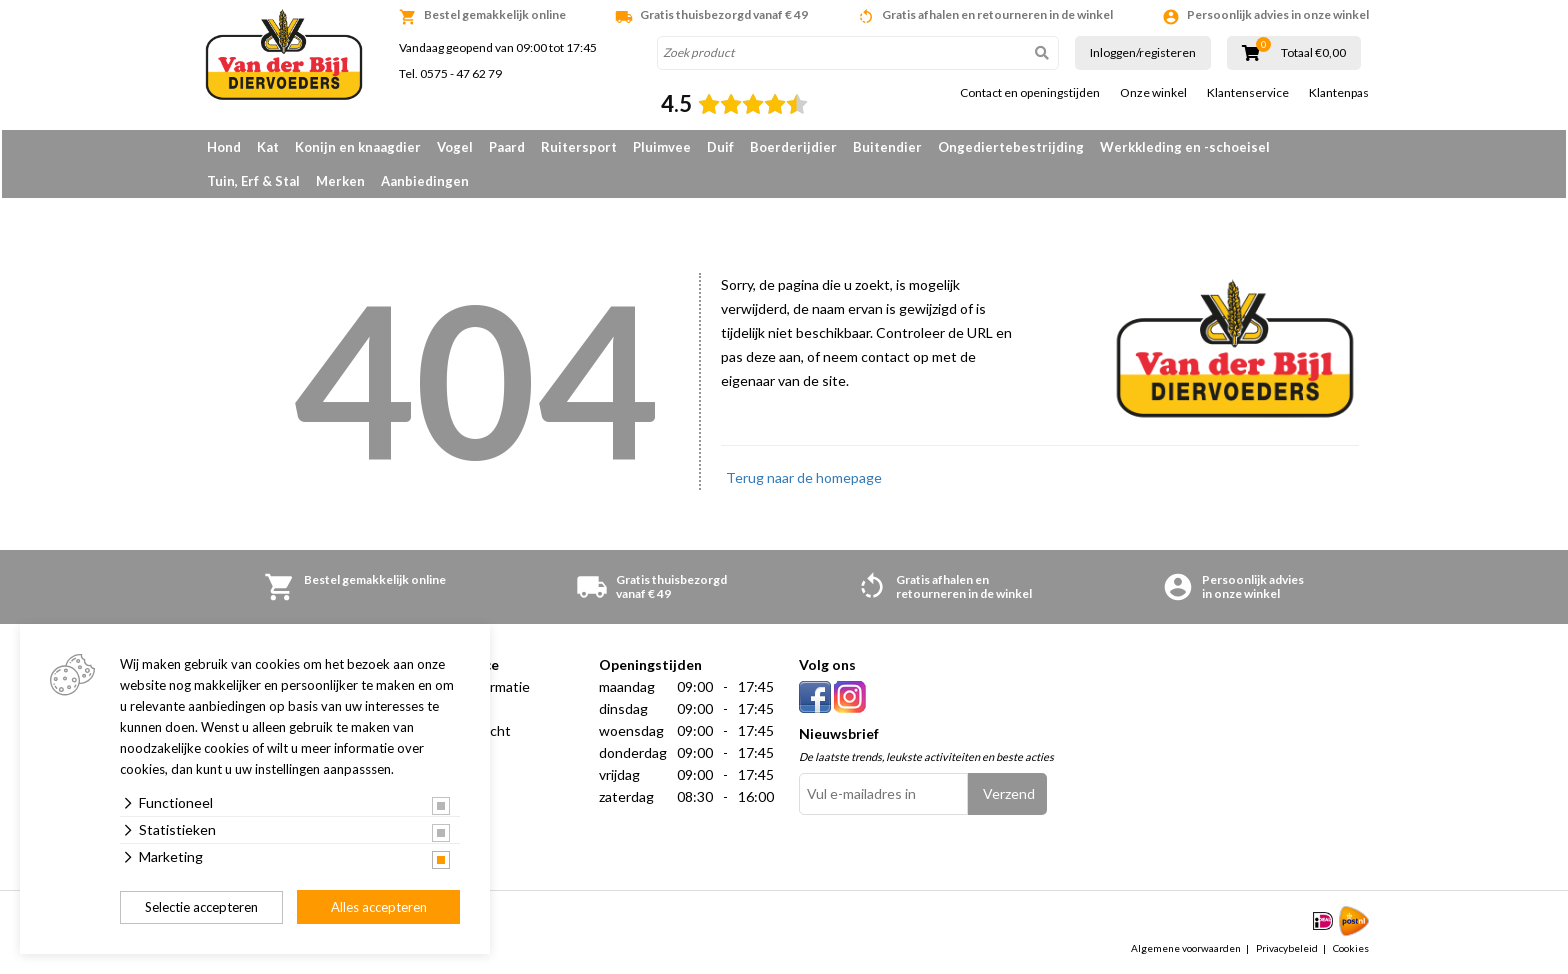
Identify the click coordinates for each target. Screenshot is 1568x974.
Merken (340, 181)
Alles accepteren (379, 907)
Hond (224, 147)
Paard (507, 147)
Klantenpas (1339, 93)
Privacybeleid (1287, 948)
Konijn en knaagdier (358, 147)
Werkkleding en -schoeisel (1185, 147)
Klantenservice (1248, 93)
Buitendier (887, 147)
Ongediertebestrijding (1011, 147)
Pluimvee (662, 147)
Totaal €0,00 (1313, 53)
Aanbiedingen (425, 181)
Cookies (1351, 948)
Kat (268, 147)
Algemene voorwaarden (1186, 948)
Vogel (455, 147)
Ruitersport (579, 147)
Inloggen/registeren (1143, 52)
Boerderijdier (793, 147)
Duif (720, 147)
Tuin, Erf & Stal (253, 181)
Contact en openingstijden (1030, 93)
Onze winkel (1153, 93)
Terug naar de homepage (804, 477)
